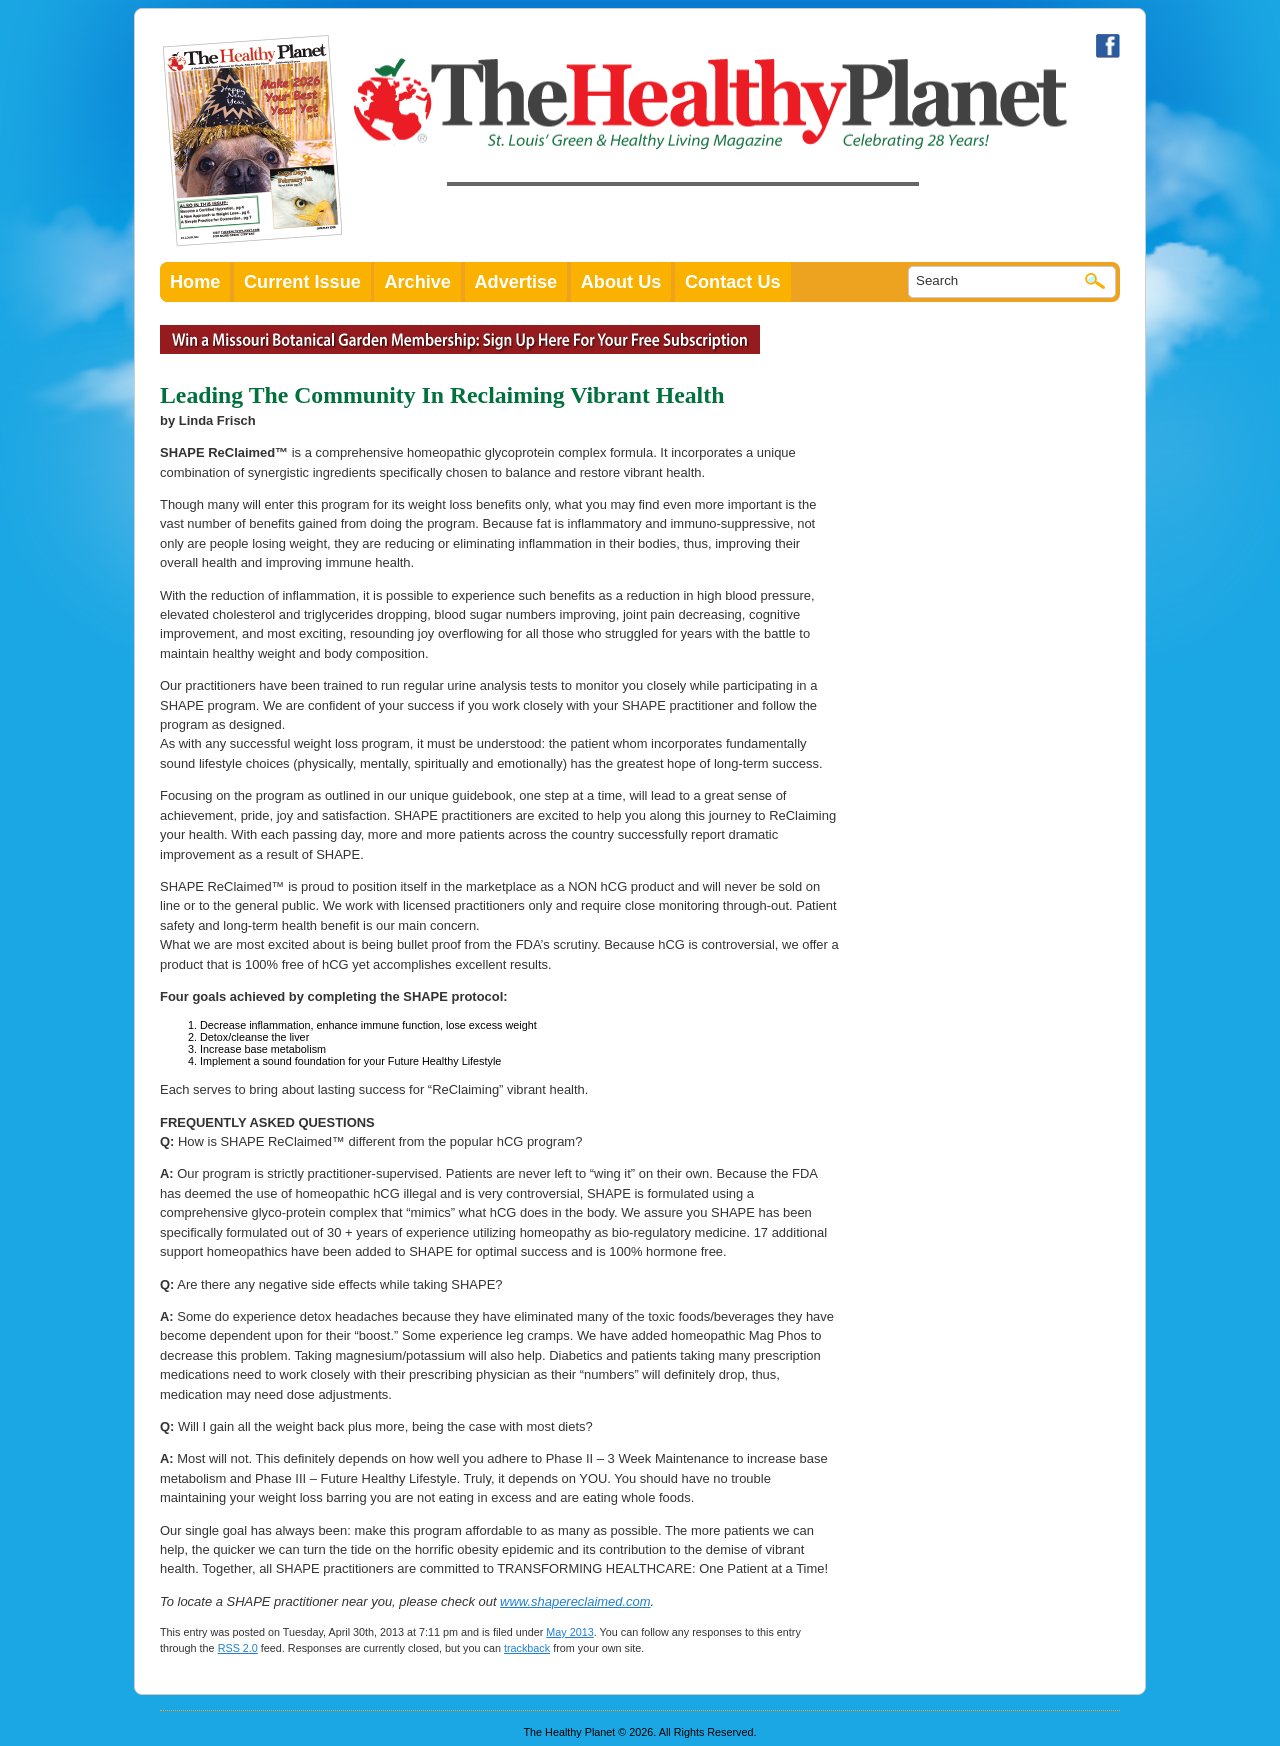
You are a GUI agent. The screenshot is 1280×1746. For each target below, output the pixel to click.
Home (195, 282)
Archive (417, 282)
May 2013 (569, 1632)
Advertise (516, 282)
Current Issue (302, 282)
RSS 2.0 (238, 1648)
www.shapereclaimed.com (575, 1601)
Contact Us (733, 282)
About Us (621, 282)
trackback (527, 1648)
